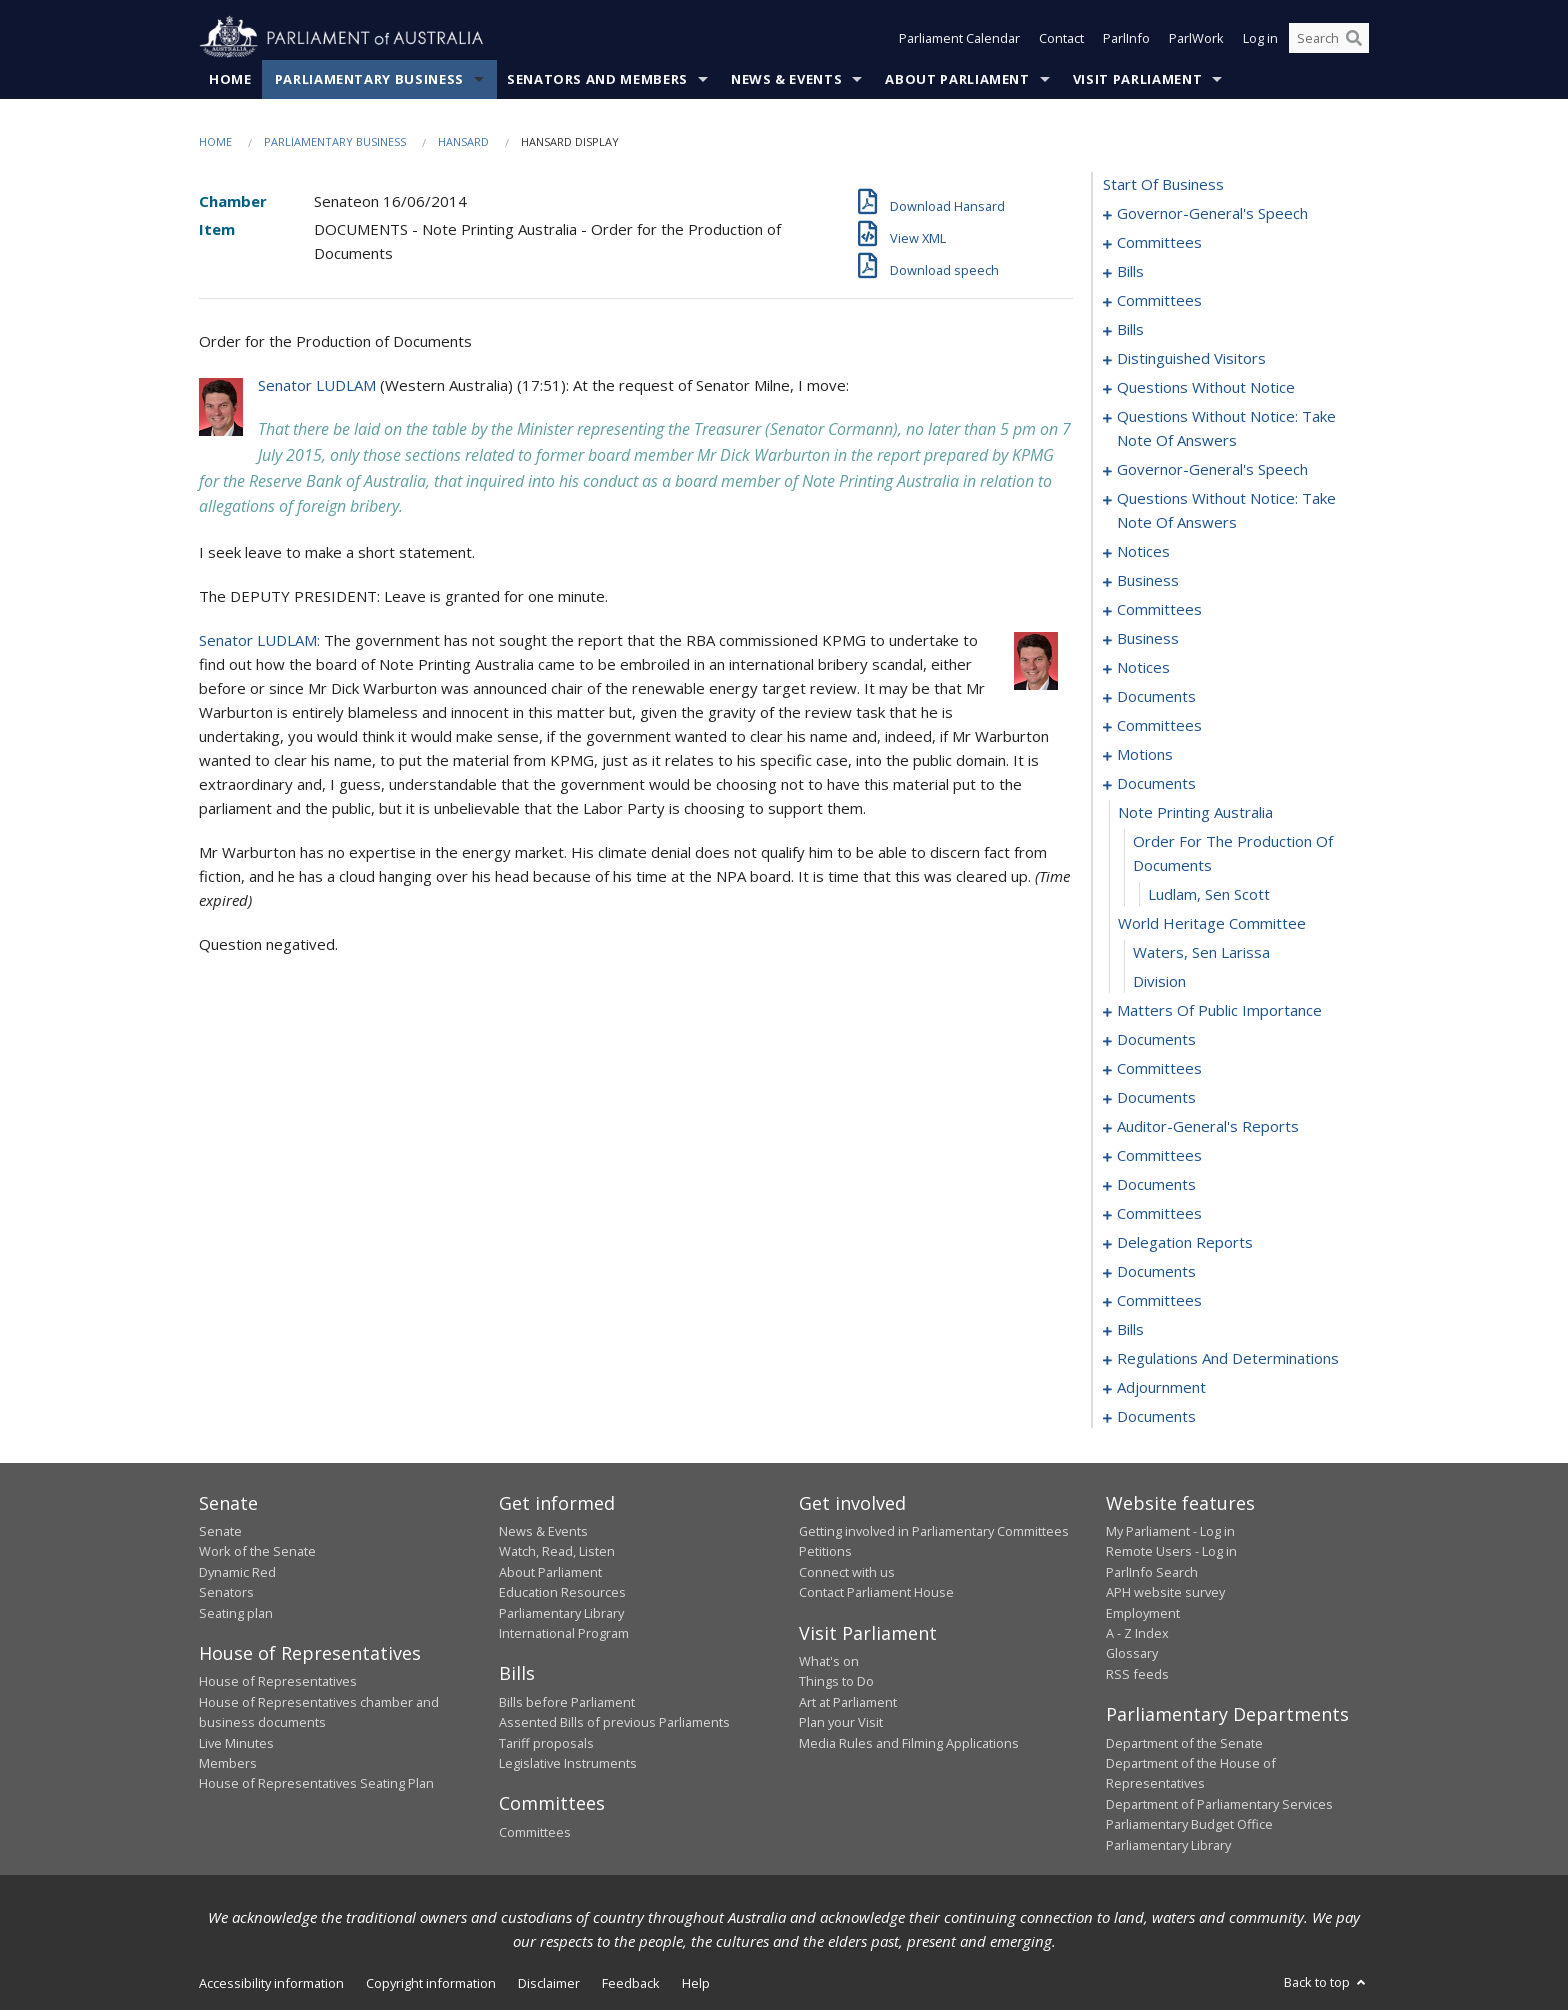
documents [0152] (1156, 1184)
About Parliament (957, 79)
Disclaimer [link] (549, 1983)
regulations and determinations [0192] (1228, 1358)
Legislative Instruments (568, 1763)
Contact (1061, 38)
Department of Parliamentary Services (1219, 1804)
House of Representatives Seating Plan (316, 1783)
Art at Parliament (848, 1702)
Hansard (463, 141)
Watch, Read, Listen (557, 1551)
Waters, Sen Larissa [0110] (1201, 952)
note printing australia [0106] (1195, 812)
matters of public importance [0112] (1219, 1010)
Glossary (1132, 1653)
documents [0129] (1156, 1097)
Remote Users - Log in (1171, 1551)
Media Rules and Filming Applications (909, 1743)
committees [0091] (1159, 725)
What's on (829, 1661)
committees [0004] (1159, 242)
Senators (226, 1592)
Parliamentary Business (369, 79)
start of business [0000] (1163, 184)
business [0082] (1148, 638)
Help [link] (696, 1983)
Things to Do (836, 1681)
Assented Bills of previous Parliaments (614, 1722)
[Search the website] (1329, 38)
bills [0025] (1130, 329)
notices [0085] (1143, 667)
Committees (535, 1832)
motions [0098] (1145, 754)
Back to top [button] (1326, 1982)
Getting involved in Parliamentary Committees (934, 1531)
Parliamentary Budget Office (1189, 1824)
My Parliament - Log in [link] (1170, 1531)
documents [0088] (1156, 696)
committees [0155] (1159, 1213)
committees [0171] (1159, 1300)
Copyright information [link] (431, 1983)
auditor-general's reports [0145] (1208, 1126)
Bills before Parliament (567, 1702)
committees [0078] (1159, 609)
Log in (1260, 38)
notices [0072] (1143, 551)
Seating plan (236, 1613)
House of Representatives (278, 1681)
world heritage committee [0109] (1212, 923)
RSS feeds (1137, 1674)
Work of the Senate (257, 1551)
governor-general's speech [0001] (1212, 213)
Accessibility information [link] (271, 1983)
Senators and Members (597, 79)
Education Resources (562, 1592)
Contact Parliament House (876, 1592)
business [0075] (1148, 580)
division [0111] (1159, 981)
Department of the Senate (1184, 1743)
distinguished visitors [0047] (1191, 358)
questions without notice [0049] (1206, 387)
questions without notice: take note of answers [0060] (1226, 428)
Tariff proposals (546, 1743)
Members (228, 1763)
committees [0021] (1159, 300)
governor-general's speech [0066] (1212, 469)
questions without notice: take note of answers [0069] (1226, 510)
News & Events (786, 79)
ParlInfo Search (1152, 1572)
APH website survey (1165, 1592)
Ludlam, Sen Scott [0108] (1209, 894)
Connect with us (847, 1572)
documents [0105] (1156, 783)
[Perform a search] (1354, 38)
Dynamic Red (237, 1572)
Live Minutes (236, 1743)
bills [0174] (1130, 1329)
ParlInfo (1126, 38)
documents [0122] (1156, 1039)
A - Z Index (1137, 1633)
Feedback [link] (631, 1983)
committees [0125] (1159, 1068)
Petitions (825, 1551)
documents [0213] (1156, 1416)
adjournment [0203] (1161, 1387)
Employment (1143, 1613)
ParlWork (1196, 38)
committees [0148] (1159, 1155)
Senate (220, 1531)
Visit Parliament (1137, 79)
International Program (564, 1633)
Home (230, 79)
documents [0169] (1156, 1271)
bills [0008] (1130, 271)
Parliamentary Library (561, 1613)
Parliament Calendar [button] (959, 38)
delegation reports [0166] (1185, 1242)
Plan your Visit (841, 1722)
